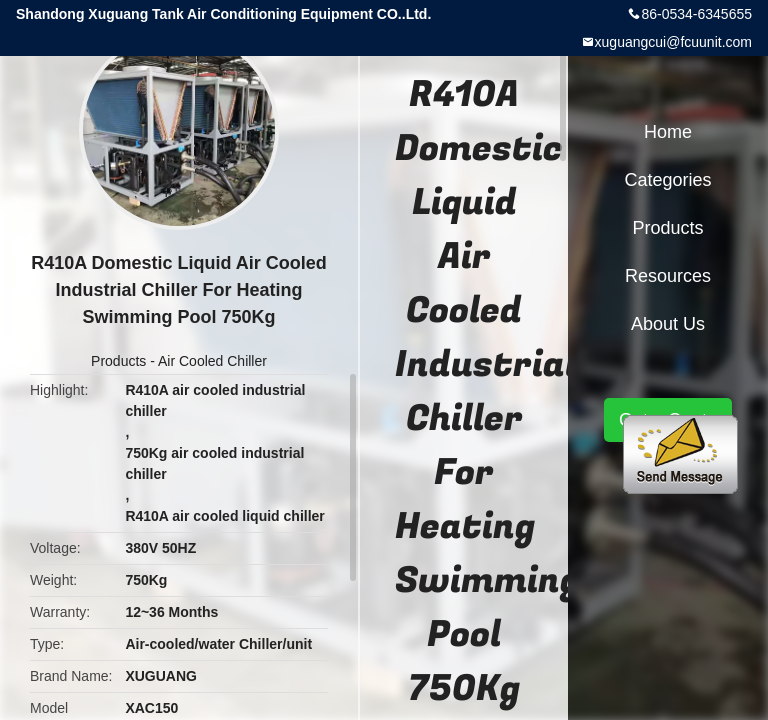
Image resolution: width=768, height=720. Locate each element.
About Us (668, 324)
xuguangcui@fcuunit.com (673, 42)
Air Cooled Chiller (212, 361)
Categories (667, 180)
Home (668, 132)
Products (118, 361)
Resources (668, 276)
